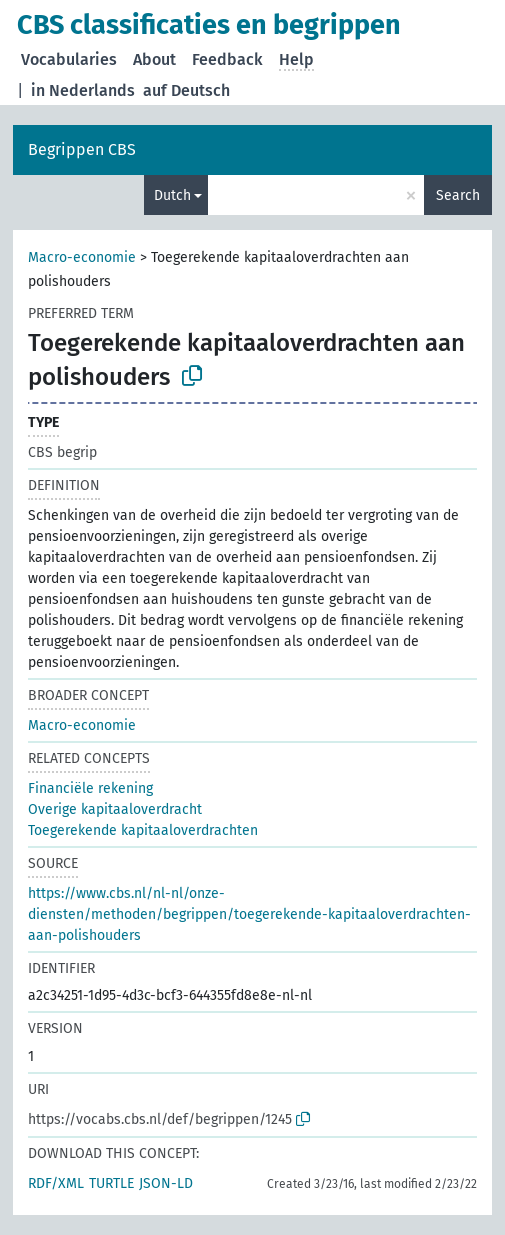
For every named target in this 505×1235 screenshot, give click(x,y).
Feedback (227, 59)
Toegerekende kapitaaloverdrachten (143, 830)
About (154, 59)
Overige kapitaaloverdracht (115, 809)
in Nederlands (83, 90)
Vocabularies (69, 59)
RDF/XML (56, 1183)
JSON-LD (166, 1183)
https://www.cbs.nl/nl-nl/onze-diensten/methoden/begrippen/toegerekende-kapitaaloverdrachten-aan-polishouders (249, 914)
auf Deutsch (186, 90)
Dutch (172, 195)
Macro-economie (82, 257)
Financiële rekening (90, 788)
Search (458, 195)
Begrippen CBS (82, 149)
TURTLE (111, 1183)
